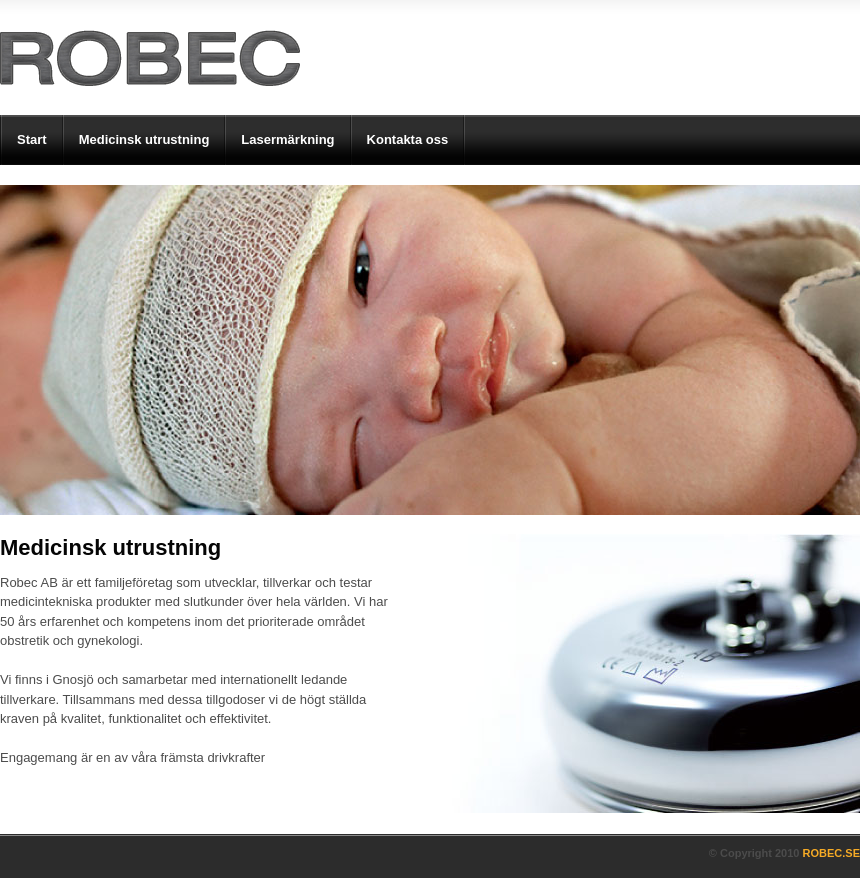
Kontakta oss (408, 139)
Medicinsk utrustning (144, 139)
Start (32, 139)
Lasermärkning (287, 139)
